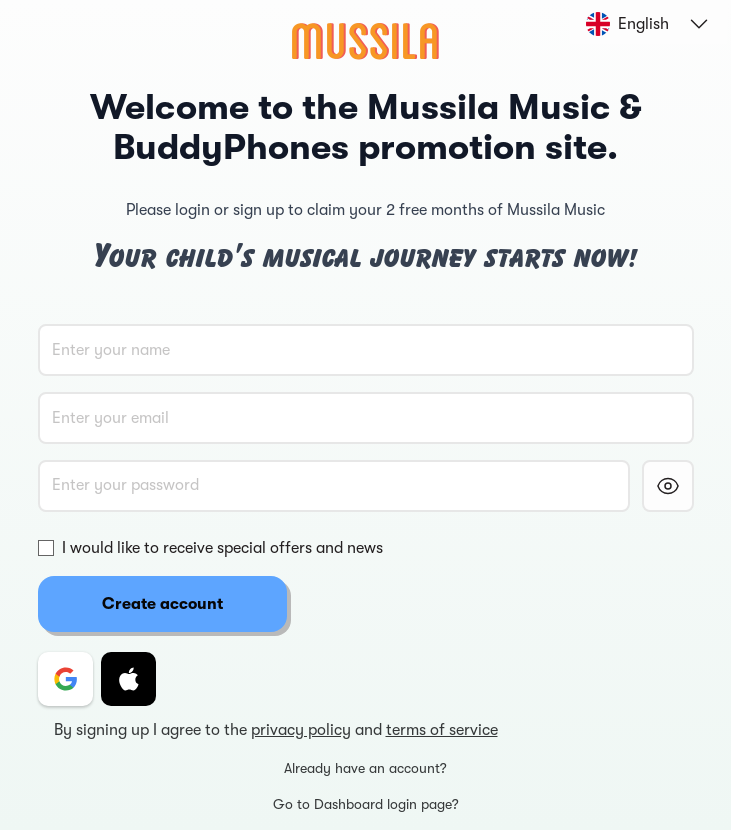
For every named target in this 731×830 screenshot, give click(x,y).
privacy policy (301, 730)
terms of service (442, 730)
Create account (162, 604)
